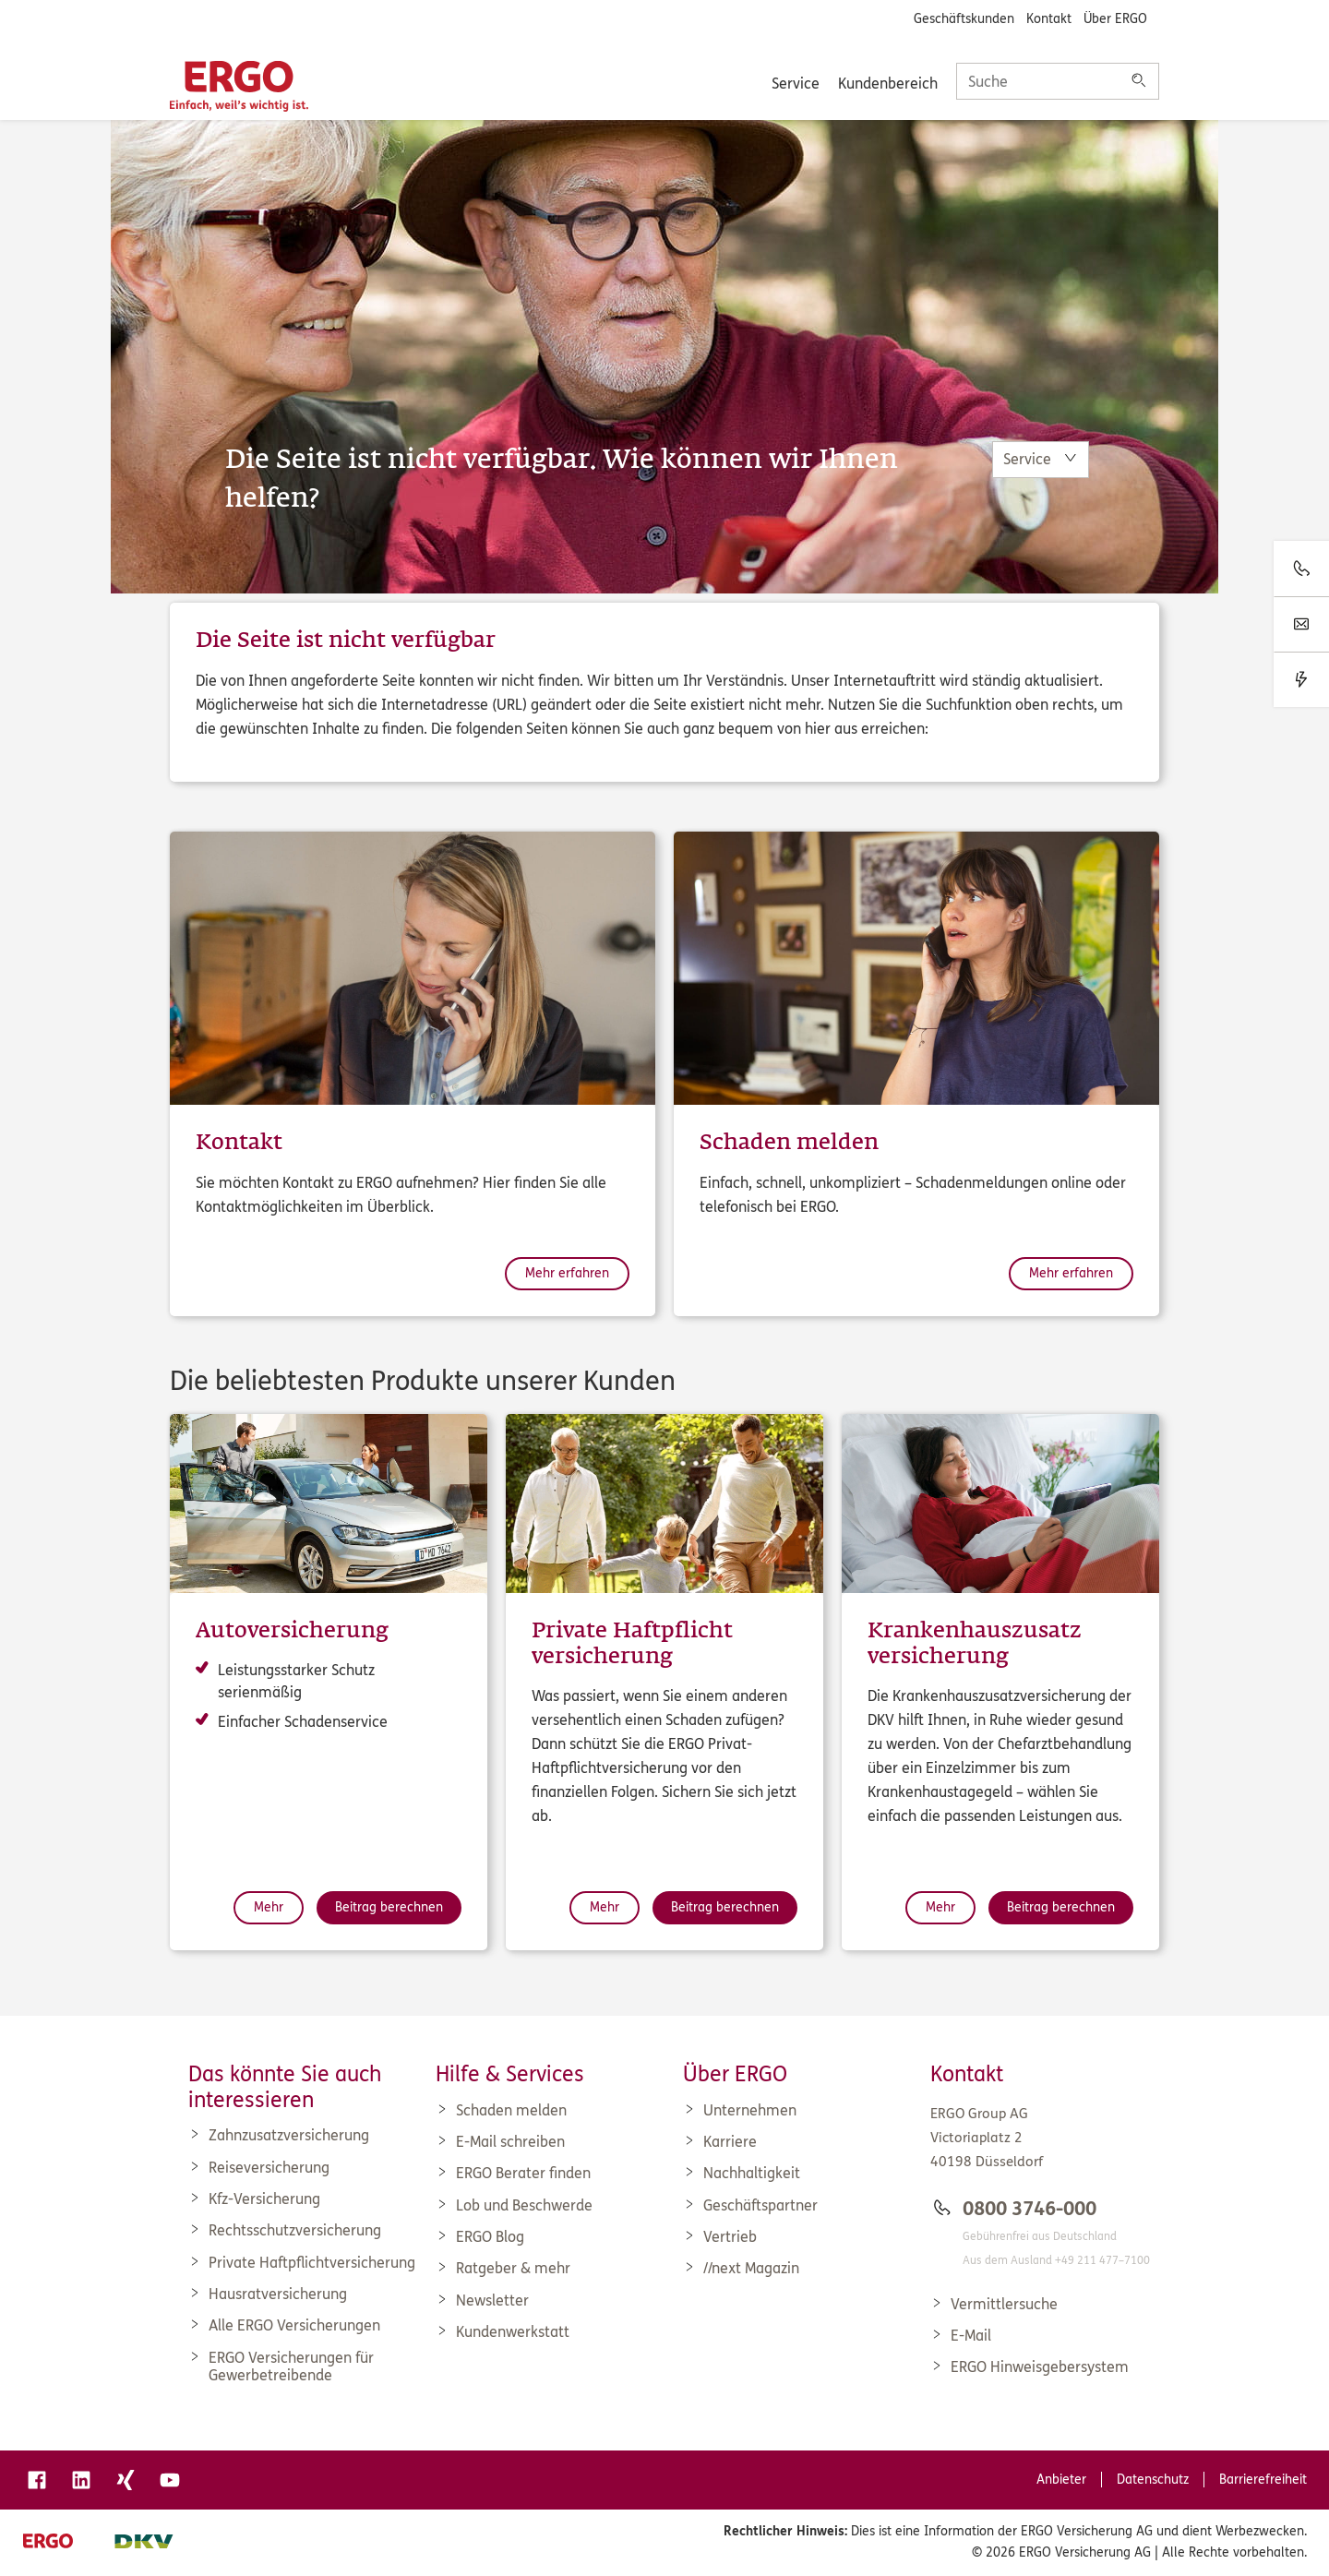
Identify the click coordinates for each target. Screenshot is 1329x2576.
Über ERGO (1115, 19)
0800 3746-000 (1029, 2209)
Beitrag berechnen (389, 1907)
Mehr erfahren (567, 1273)
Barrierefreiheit (1263, 2479)
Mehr (268, 1907)
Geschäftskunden (964, 19)
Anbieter (1061, 2479)
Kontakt (1049, 19)
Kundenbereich (888, 83)
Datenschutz (1153, 2479)
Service (796, 83)
